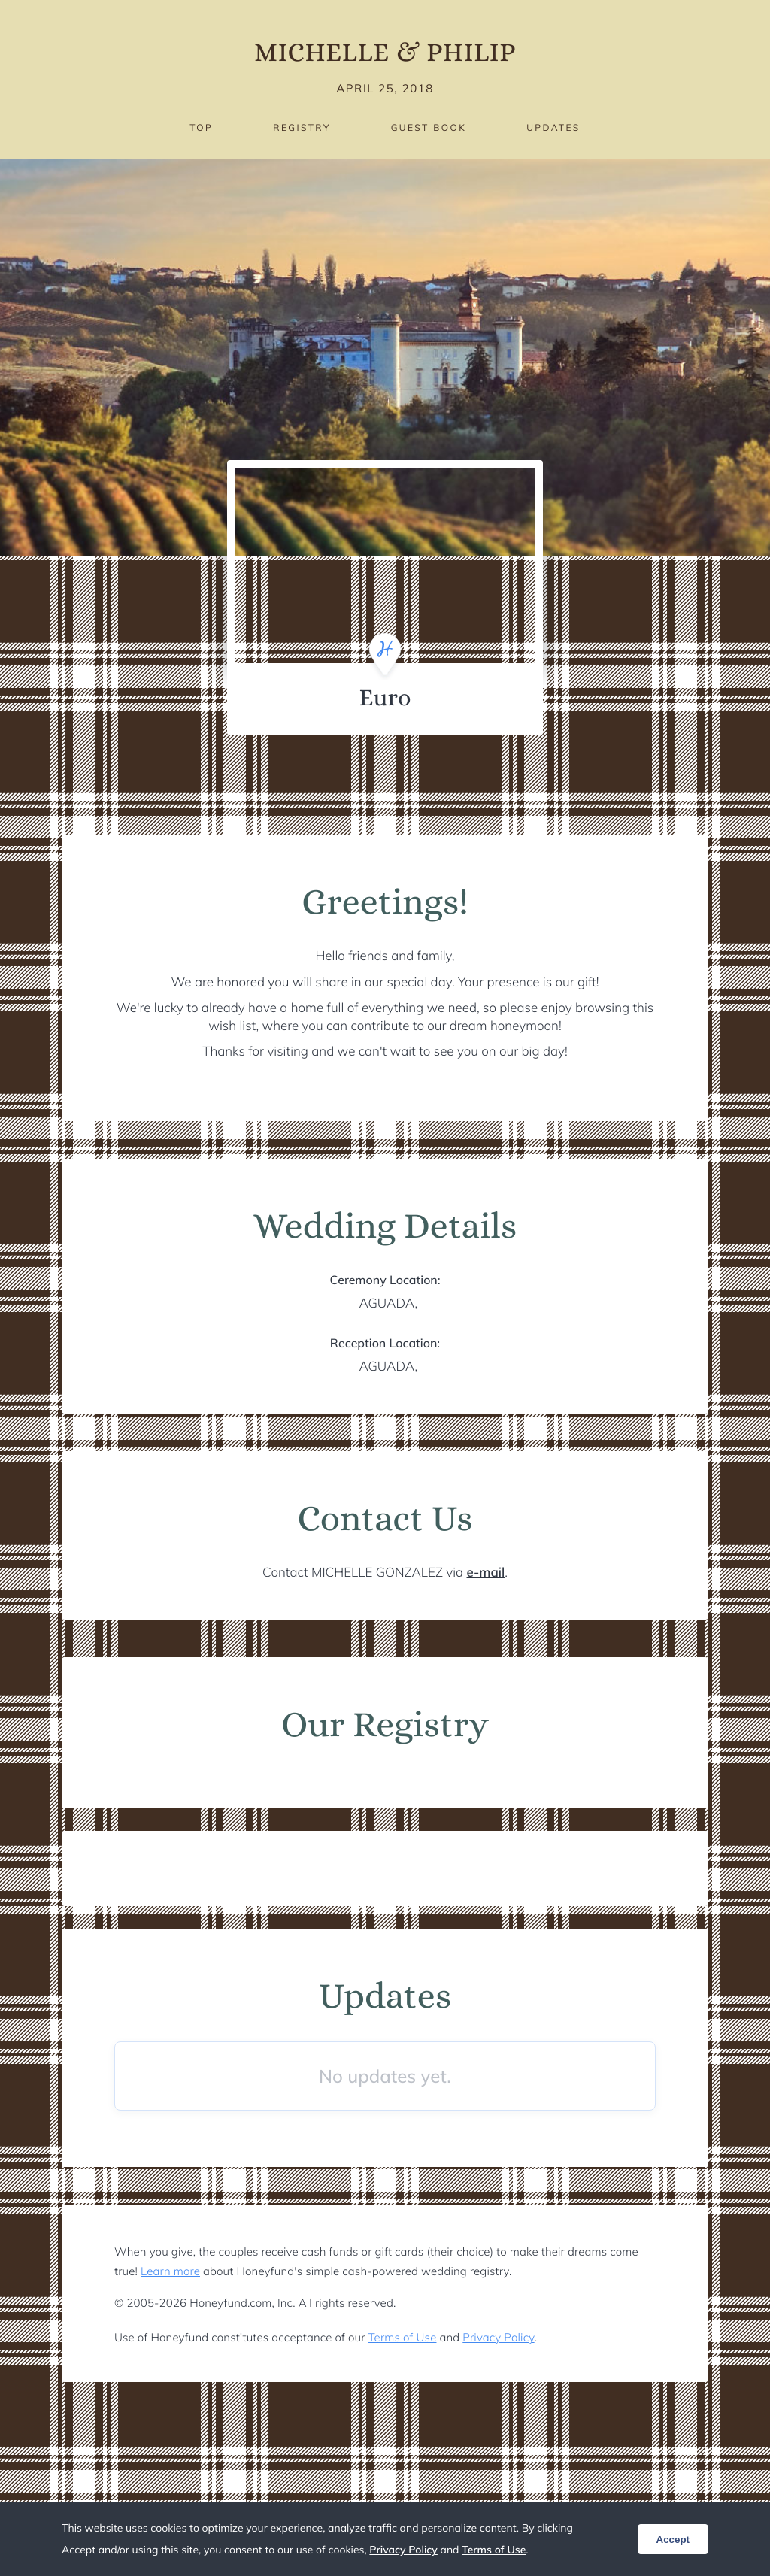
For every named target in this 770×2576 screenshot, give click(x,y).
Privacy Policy (498, 2337)
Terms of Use (402, 2337)
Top (201, 127)
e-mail (486, 1572)
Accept (673, 2539)
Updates (553, 127)
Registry (301, 127)
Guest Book (428, 127)
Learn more (170, 2271)
